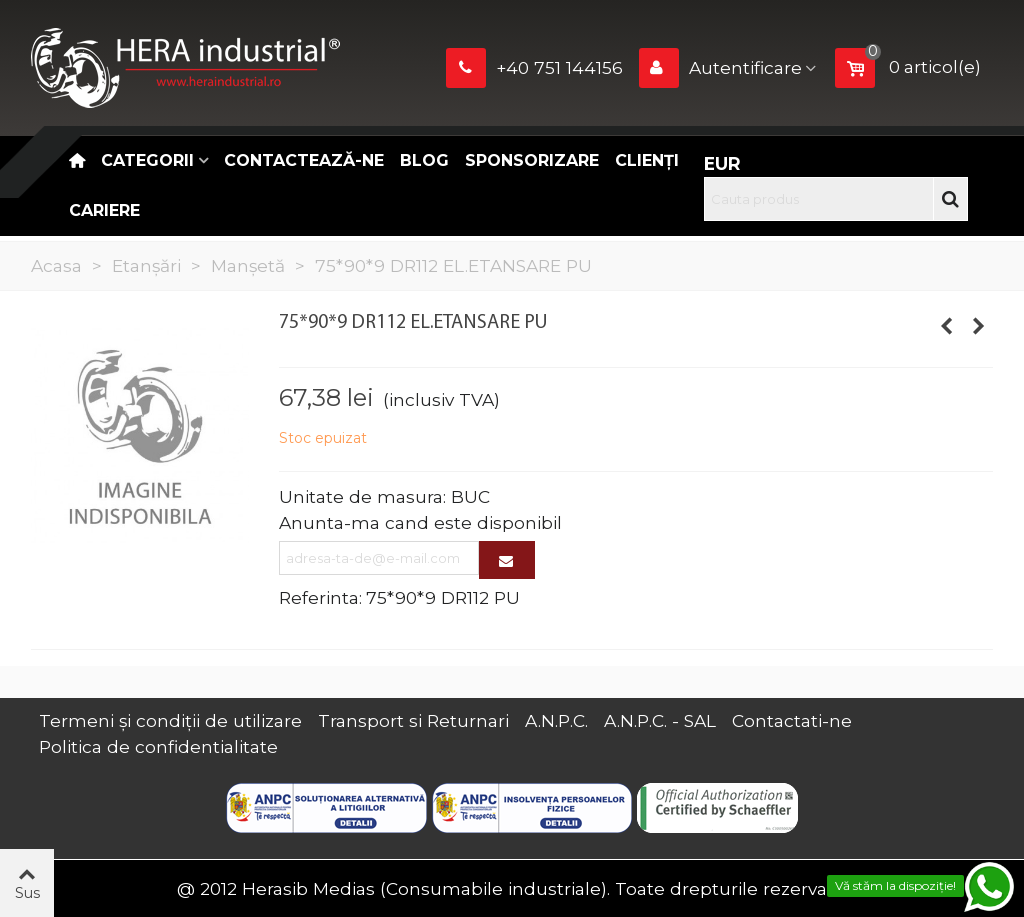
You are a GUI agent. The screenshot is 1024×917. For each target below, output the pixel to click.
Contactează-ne (304, 160)
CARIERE (104, 210)
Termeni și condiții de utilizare (170, 720)
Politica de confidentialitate (158, 746)
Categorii (147, 160)
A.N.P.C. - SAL (660, 720)
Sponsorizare (532, 160)
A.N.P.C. (556, 720)
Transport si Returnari (413, 720)
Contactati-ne (792, 720)
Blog (424, 160)
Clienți (647, 160)
